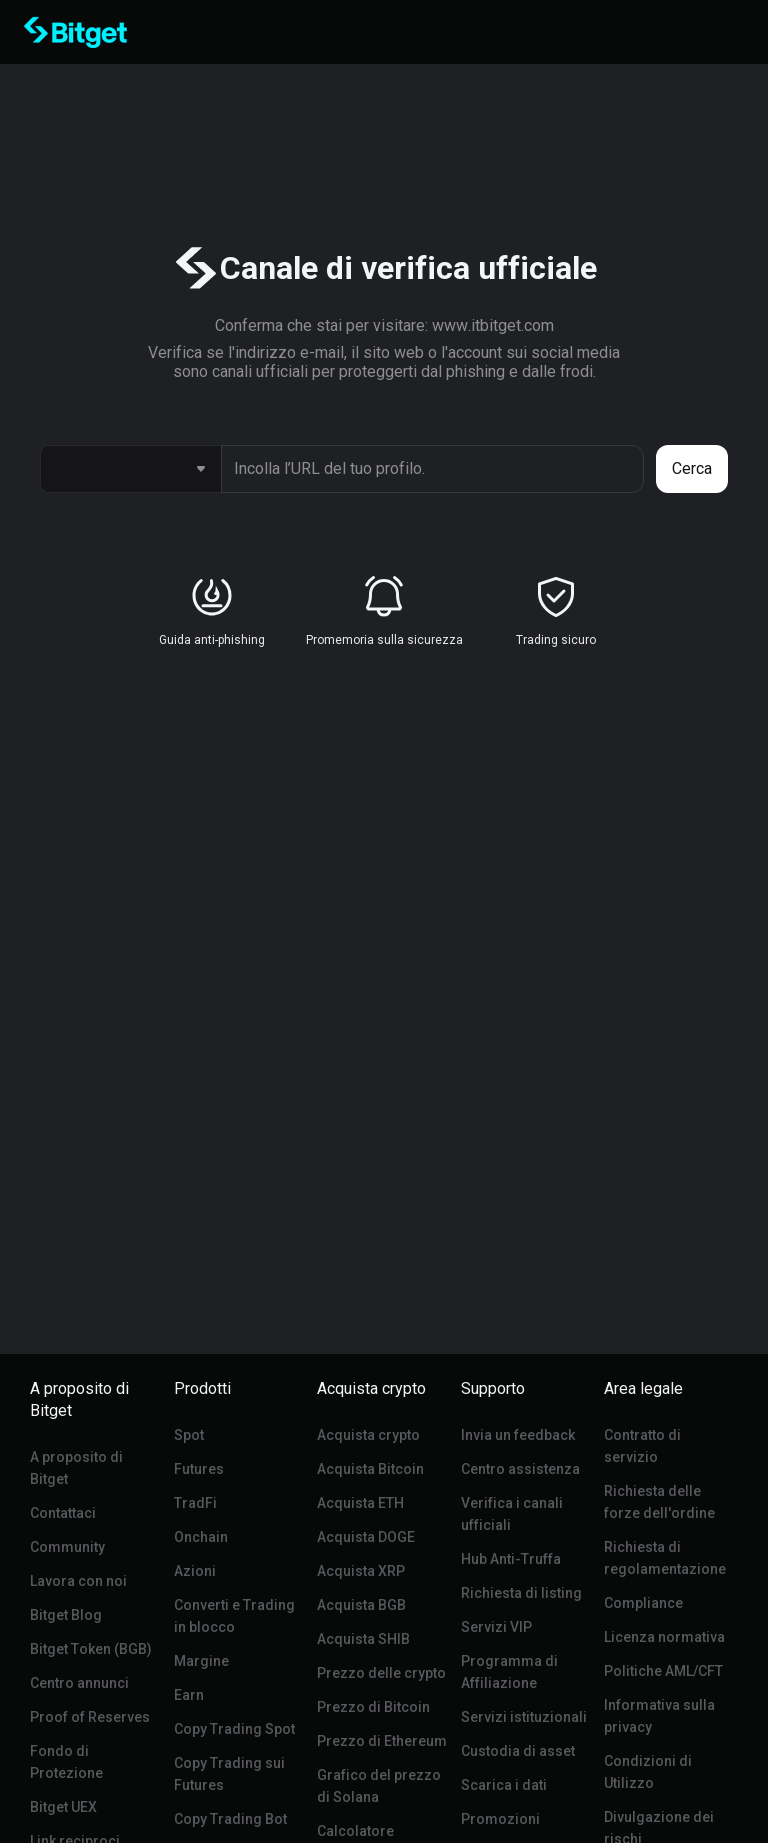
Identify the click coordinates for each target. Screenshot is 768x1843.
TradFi (195, 1503)
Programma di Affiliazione (509, 1672)
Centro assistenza (520, 1469)
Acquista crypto (368, 1435)
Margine (201, 1661)
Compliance (643, 1603)
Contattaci (63, 1513)
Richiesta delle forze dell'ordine (659, 1502)
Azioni (195, 1571)
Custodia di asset (518, 1751)
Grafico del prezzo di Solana (379, 1786)
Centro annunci (79, 1683)
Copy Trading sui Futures (229, 1774)
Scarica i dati (504, 1785)
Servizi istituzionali (524, 1717)
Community (67, 1547)
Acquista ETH (360, 1503)
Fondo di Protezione (66, 1762)
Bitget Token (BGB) (91, 1649)
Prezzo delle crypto (381, 1673)
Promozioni (500, 1819)
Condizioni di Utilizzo (648, 1772)
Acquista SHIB (363, 1639)
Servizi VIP (496, 1627)
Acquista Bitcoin (370, 1469)
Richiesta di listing (521, 1593)
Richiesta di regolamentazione (665, 1558)
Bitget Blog (66, 1615)
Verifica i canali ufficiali (512, 1514)
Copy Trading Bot (230, 1819)
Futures (199, 1469)
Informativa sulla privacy (659, 1716)
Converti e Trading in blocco (234, 1616)
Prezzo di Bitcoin (373, 1707)
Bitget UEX (63, 1807)
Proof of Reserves (90, 1717)
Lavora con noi (78, 1581)
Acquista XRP (361, 1571)
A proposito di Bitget (76, 1468)
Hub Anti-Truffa (511, 1559)
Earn (189, 1695)
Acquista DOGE (366, 1537)
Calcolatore (355, 1831)
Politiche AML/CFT (663, 1671)
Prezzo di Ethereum (382, 1741)
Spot (189, 1435)
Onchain (201, 1537)
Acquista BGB (361, 1605)
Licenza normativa (664, 1637)
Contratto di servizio (642, 1446)
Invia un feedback (518, 1435)
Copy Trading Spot (234, 1729)
